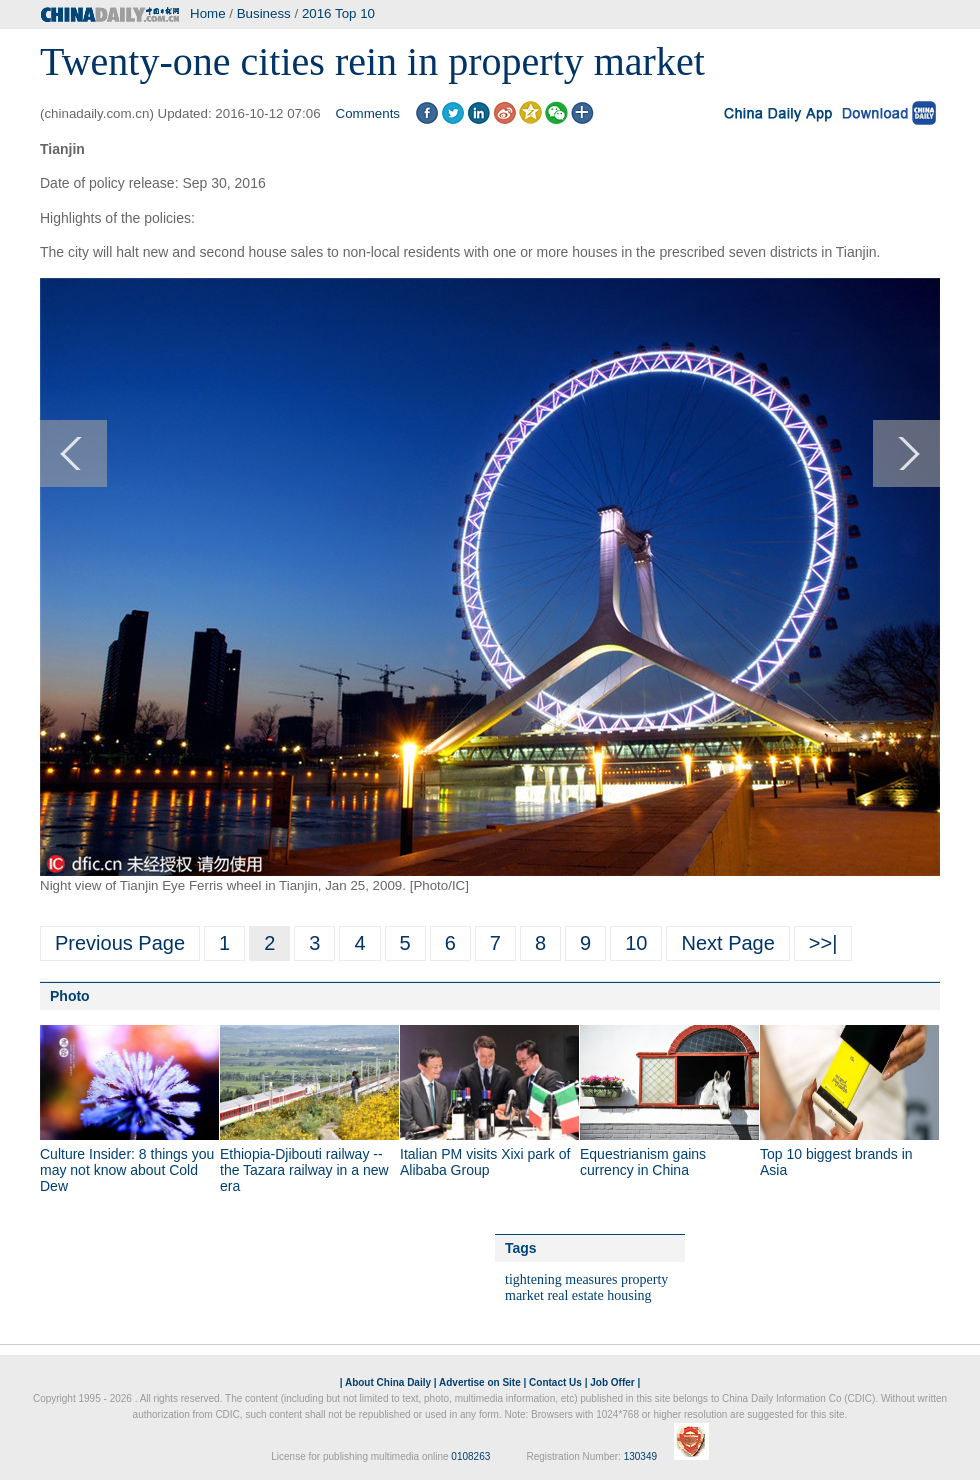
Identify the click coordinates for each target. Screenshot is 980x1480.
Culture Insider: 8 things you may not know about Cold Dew (127, 1170)
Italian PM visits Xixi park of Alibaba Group (485, 1162)
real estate (575, 1295)
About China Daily (388, 1382)
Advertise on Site (480, 1382)
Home (208, 13)
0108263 (470, 1456)
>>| (823, 943)
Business (264, 13)
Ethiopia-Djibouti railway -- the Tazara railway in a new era (304, 1170)
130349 (640, 1456)
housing (629, 1295)
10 (636, 943)
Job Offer (612, 1382)
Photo (70, 996)
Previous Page (120, 943)
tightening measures (561, 1279)
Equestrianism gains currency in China (643, 1162)
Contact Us (555, 1382)
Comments (368, 113)
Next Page (727, 943)
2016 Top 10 (338, 13)
